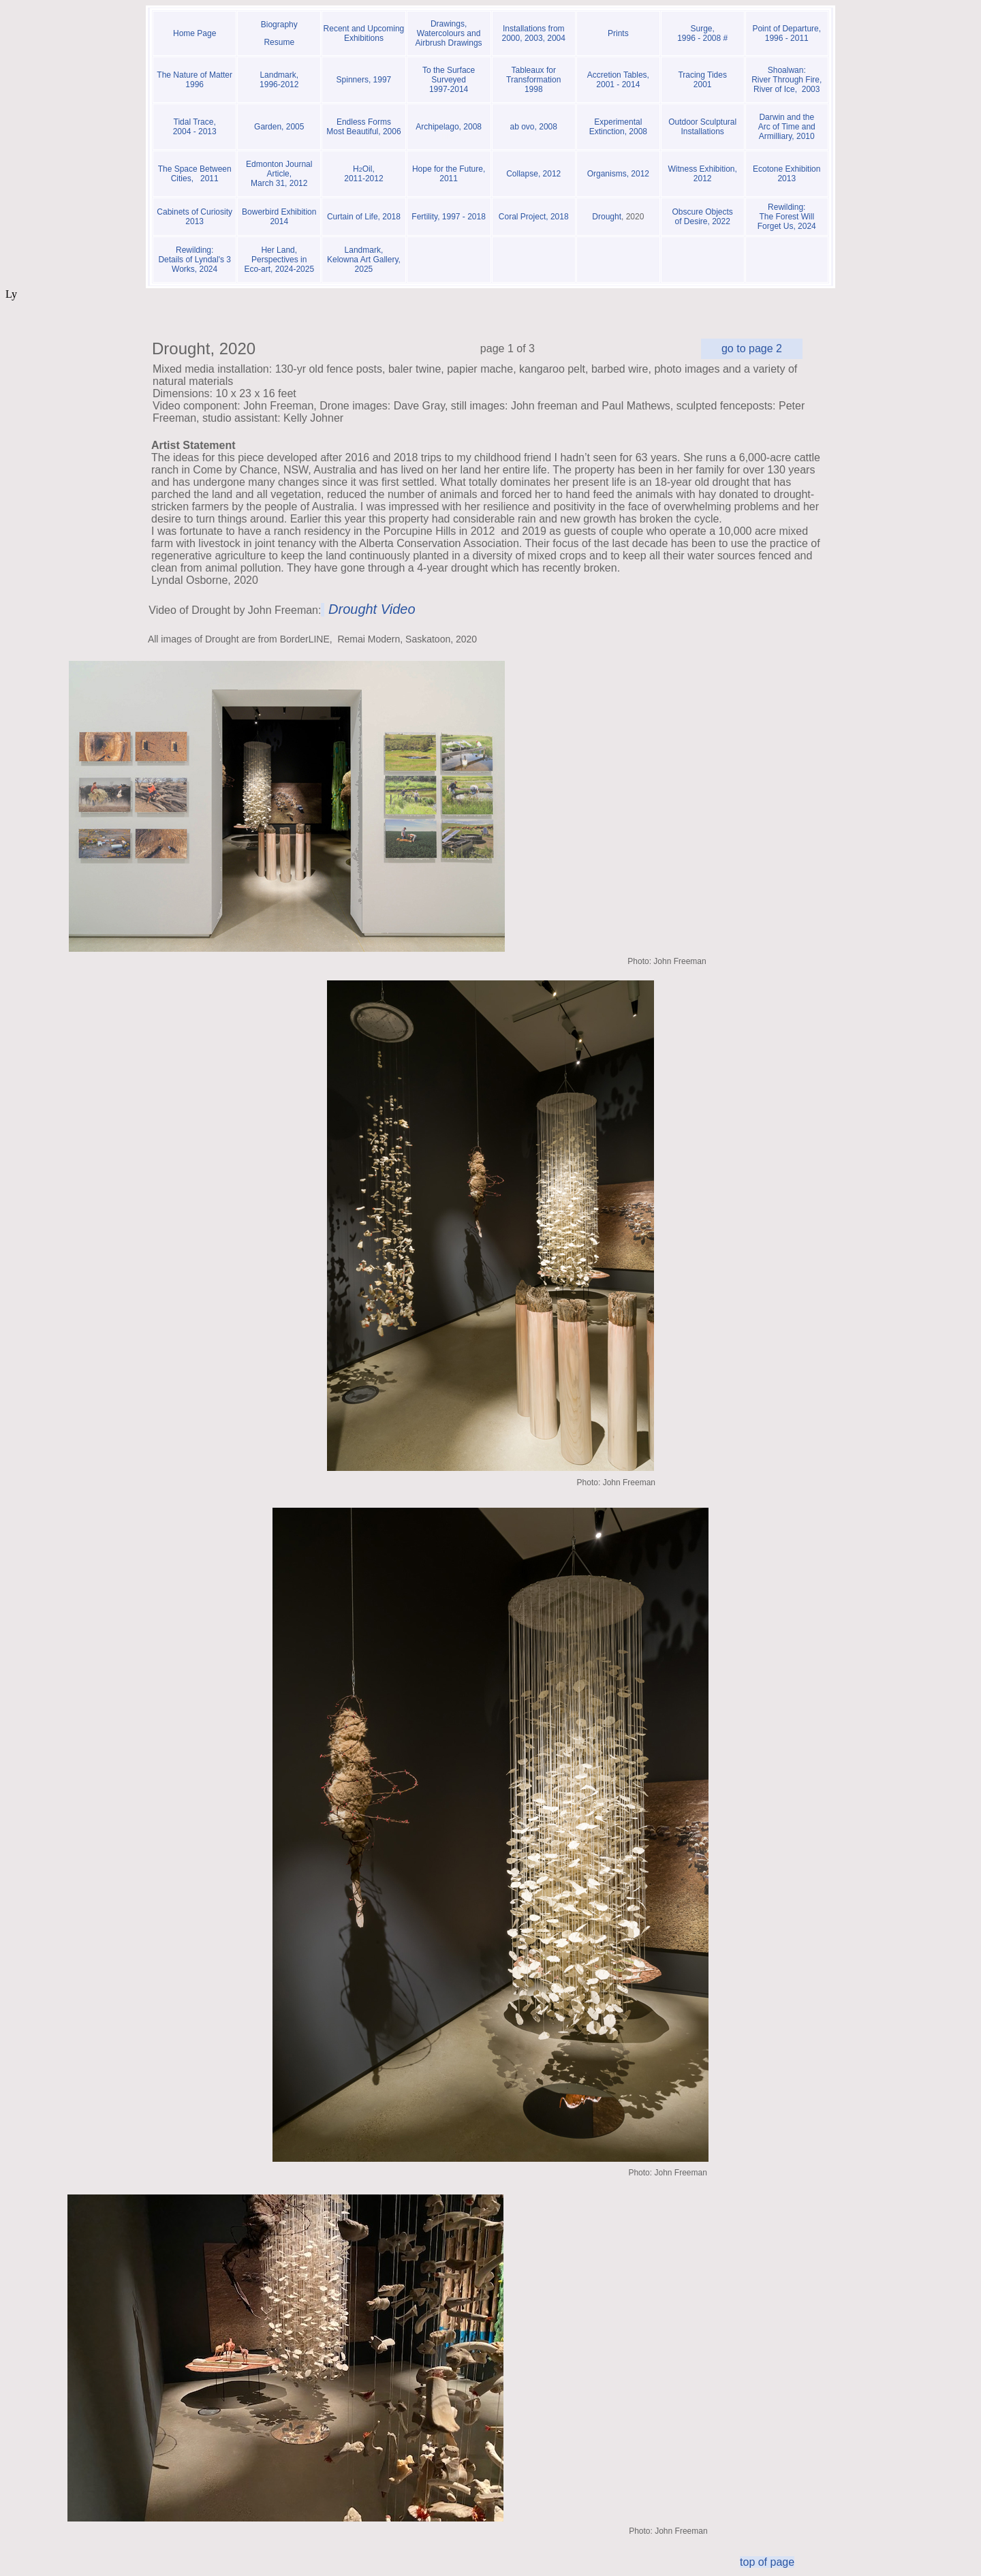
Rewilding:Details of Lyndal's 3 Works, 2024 (194, 259)
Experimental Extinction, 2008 (618, 126)
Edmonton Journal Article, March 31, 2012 (279, 173)
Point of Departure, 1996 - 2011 (786, 33)
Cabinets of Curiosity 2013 (194, 216)
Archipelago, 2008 (449, 131)
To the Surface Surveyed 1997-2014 (448, 79)
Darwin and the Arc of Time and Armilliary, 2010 (786, 126)
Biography (279, 24)
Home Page (194, 33)
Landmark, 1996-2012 (279, 79)
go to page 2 (751, 348)
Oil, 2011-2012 (363, 173)
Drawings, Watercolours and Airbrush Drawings (449, 33)
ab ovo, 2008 (533, 126)
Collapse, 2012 (533, 174)
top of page (767, 2562)
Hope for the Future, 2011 (448, 173)
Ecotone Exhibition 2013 (786, 173)
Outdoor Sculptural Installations (702, 126)
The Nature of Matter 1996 (194, 79)
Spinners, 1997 (364, 79)
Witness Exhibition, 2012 (702, 173)
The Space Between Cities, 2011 (195, 173)
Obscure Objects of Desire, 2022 (702, 216)
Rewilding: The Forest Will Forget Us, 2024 (787, 216)
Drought (606, 216)
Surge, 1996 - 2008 (700, 33)
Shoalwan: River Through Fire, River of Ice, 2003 (786, 79)
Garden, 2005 (279, 126)
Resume (279, 42)
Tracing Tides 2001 (702, 79)
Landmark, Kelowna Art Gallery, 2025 (364, 259)
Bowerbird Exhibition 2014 (279, 216)
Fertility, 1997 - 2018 (448, 216)
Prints (618, 33)
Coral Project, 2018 (534, 216)
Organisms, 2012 (618, 174)
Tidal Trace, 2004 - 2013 (195, 126)
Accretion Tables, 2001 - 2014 (618, 79)
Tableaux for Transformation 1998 (533, 79)
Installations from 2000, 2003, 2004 (533, 33)
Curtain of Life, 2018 (364, 216)
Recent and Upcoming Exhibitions (364, 33)
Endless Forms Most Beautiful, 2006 (363, 126)
